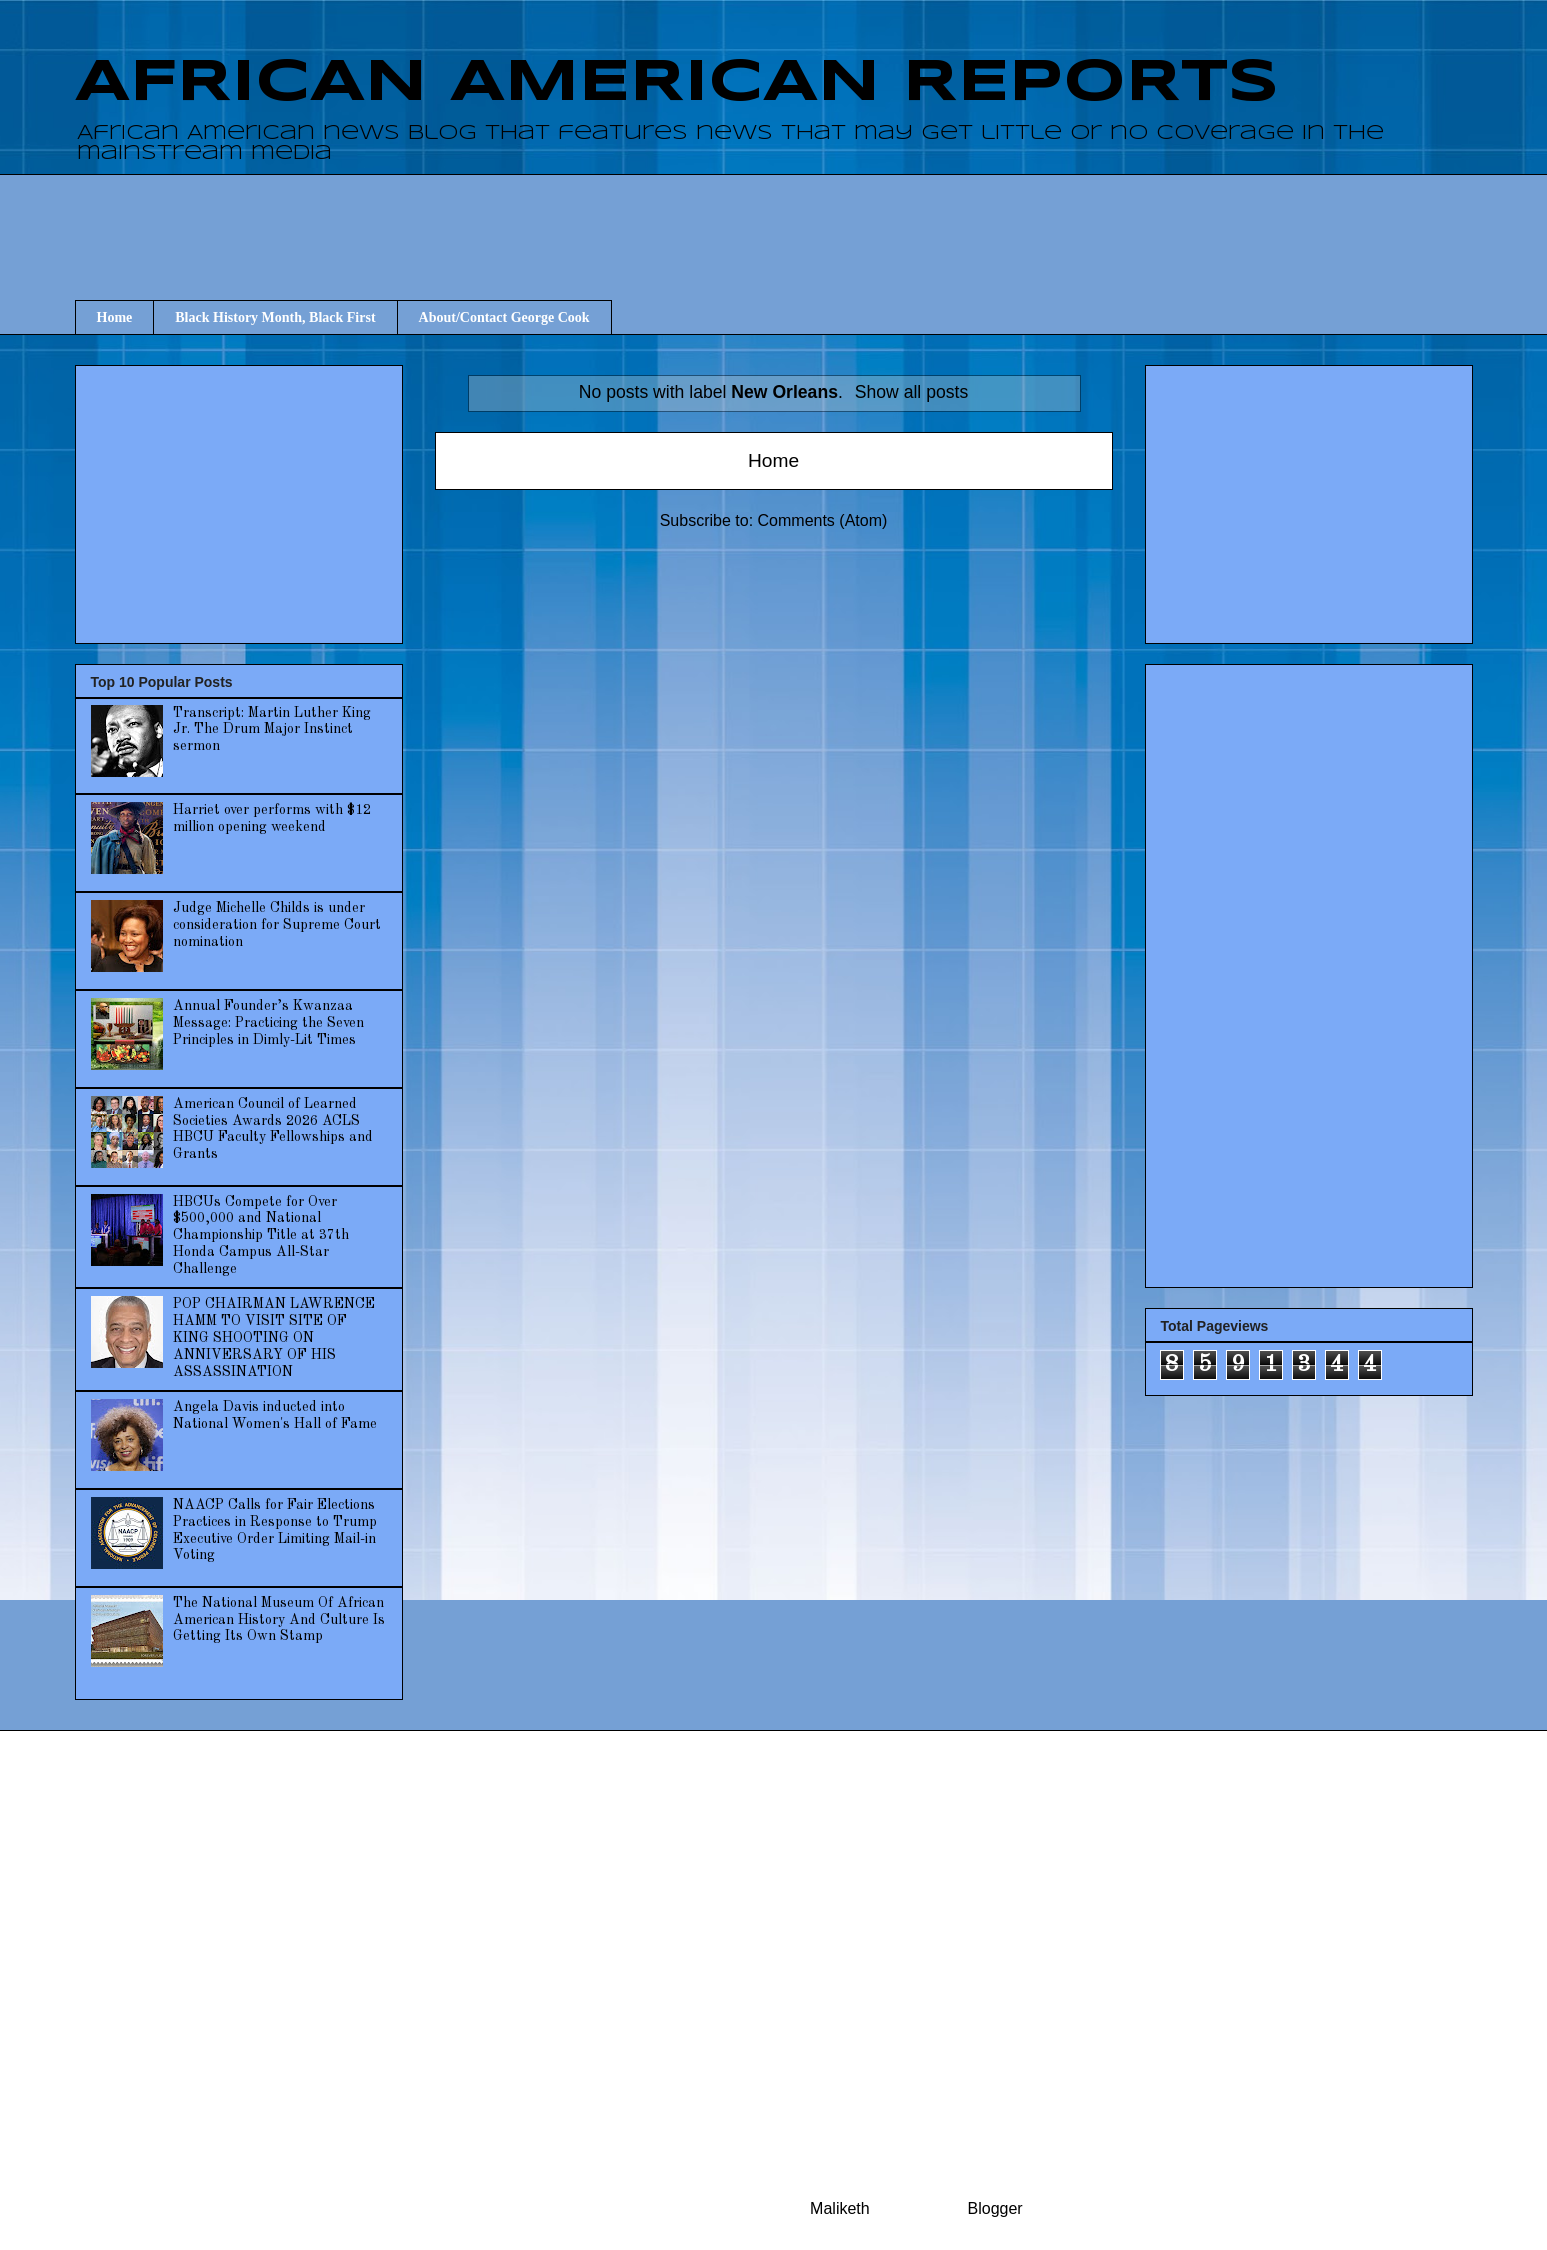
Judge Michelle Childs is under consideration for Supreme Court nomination (277, 925)
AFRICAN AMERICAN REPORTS (677, 83)
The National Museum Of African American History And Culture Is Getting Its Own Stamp (279, 1620)
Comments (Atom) (823, 520)
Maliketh (840, 2208)
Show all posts (911, 392)
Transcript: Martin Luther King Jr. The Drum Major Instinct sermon (272, 730)
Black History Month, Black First (275, 317)
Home (115, 317)
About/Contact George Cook (504, 317)
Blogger (995, 2208)
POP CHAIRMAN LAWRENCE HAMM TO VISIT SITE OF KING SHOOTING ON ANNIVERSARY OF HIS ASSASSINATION (274, 1337)
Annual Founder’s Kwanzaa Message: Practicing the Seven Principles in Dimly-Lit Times (268, 1023)
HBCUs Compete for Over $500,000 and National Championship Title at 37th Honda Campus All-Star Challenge (261, 1235)
